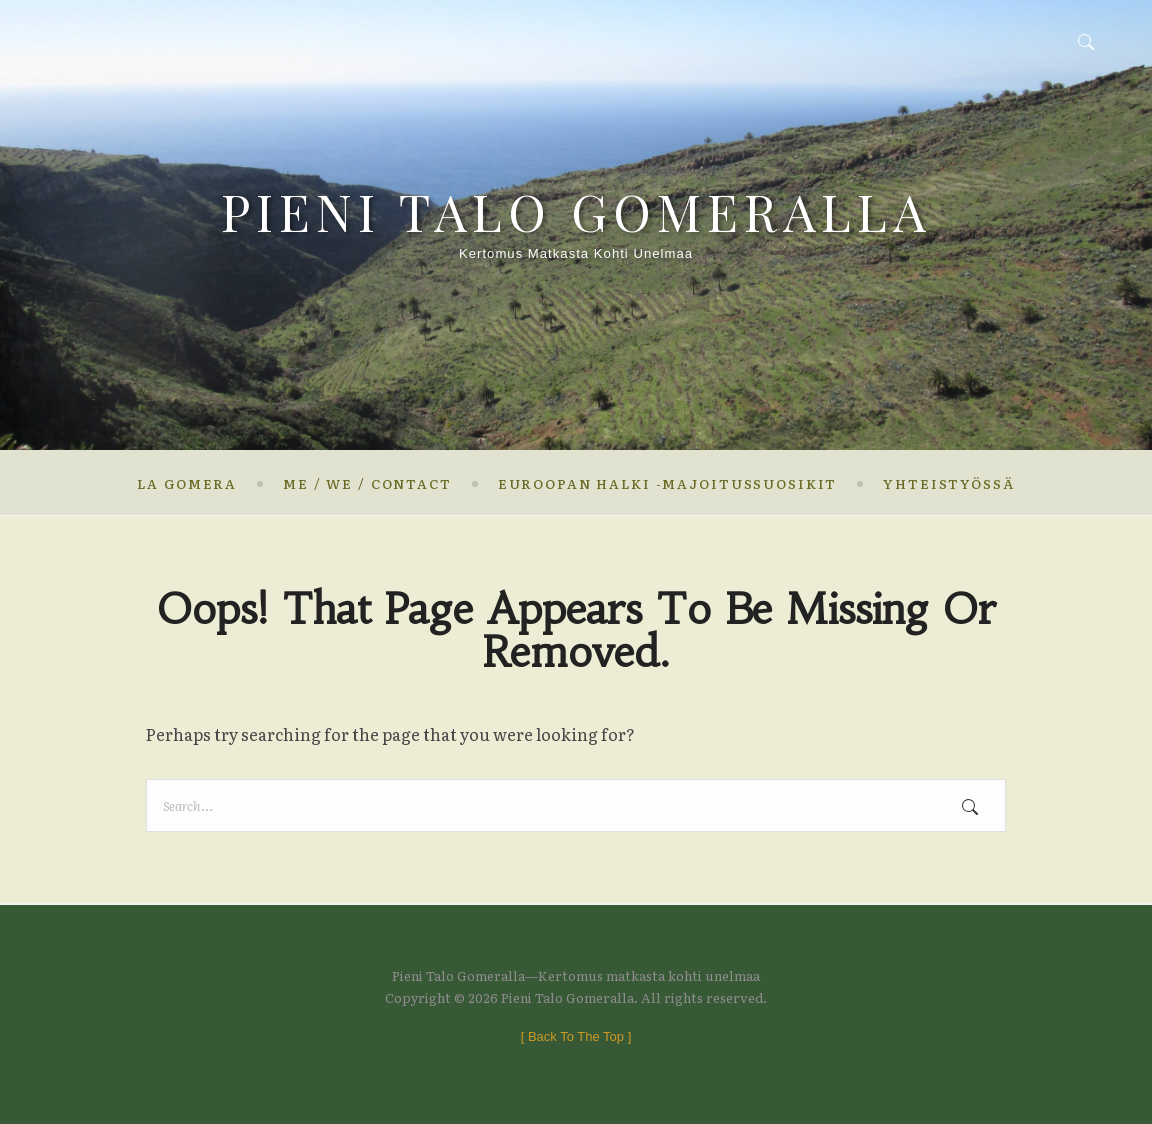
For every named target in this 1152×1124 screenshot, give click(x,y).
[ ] (576, 1036)
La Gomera (187, 483)
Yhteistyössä (948, 483)
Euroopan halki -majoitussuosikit (667, 483)
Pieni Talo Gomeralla (576, 211)
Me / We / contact (367, 483)
